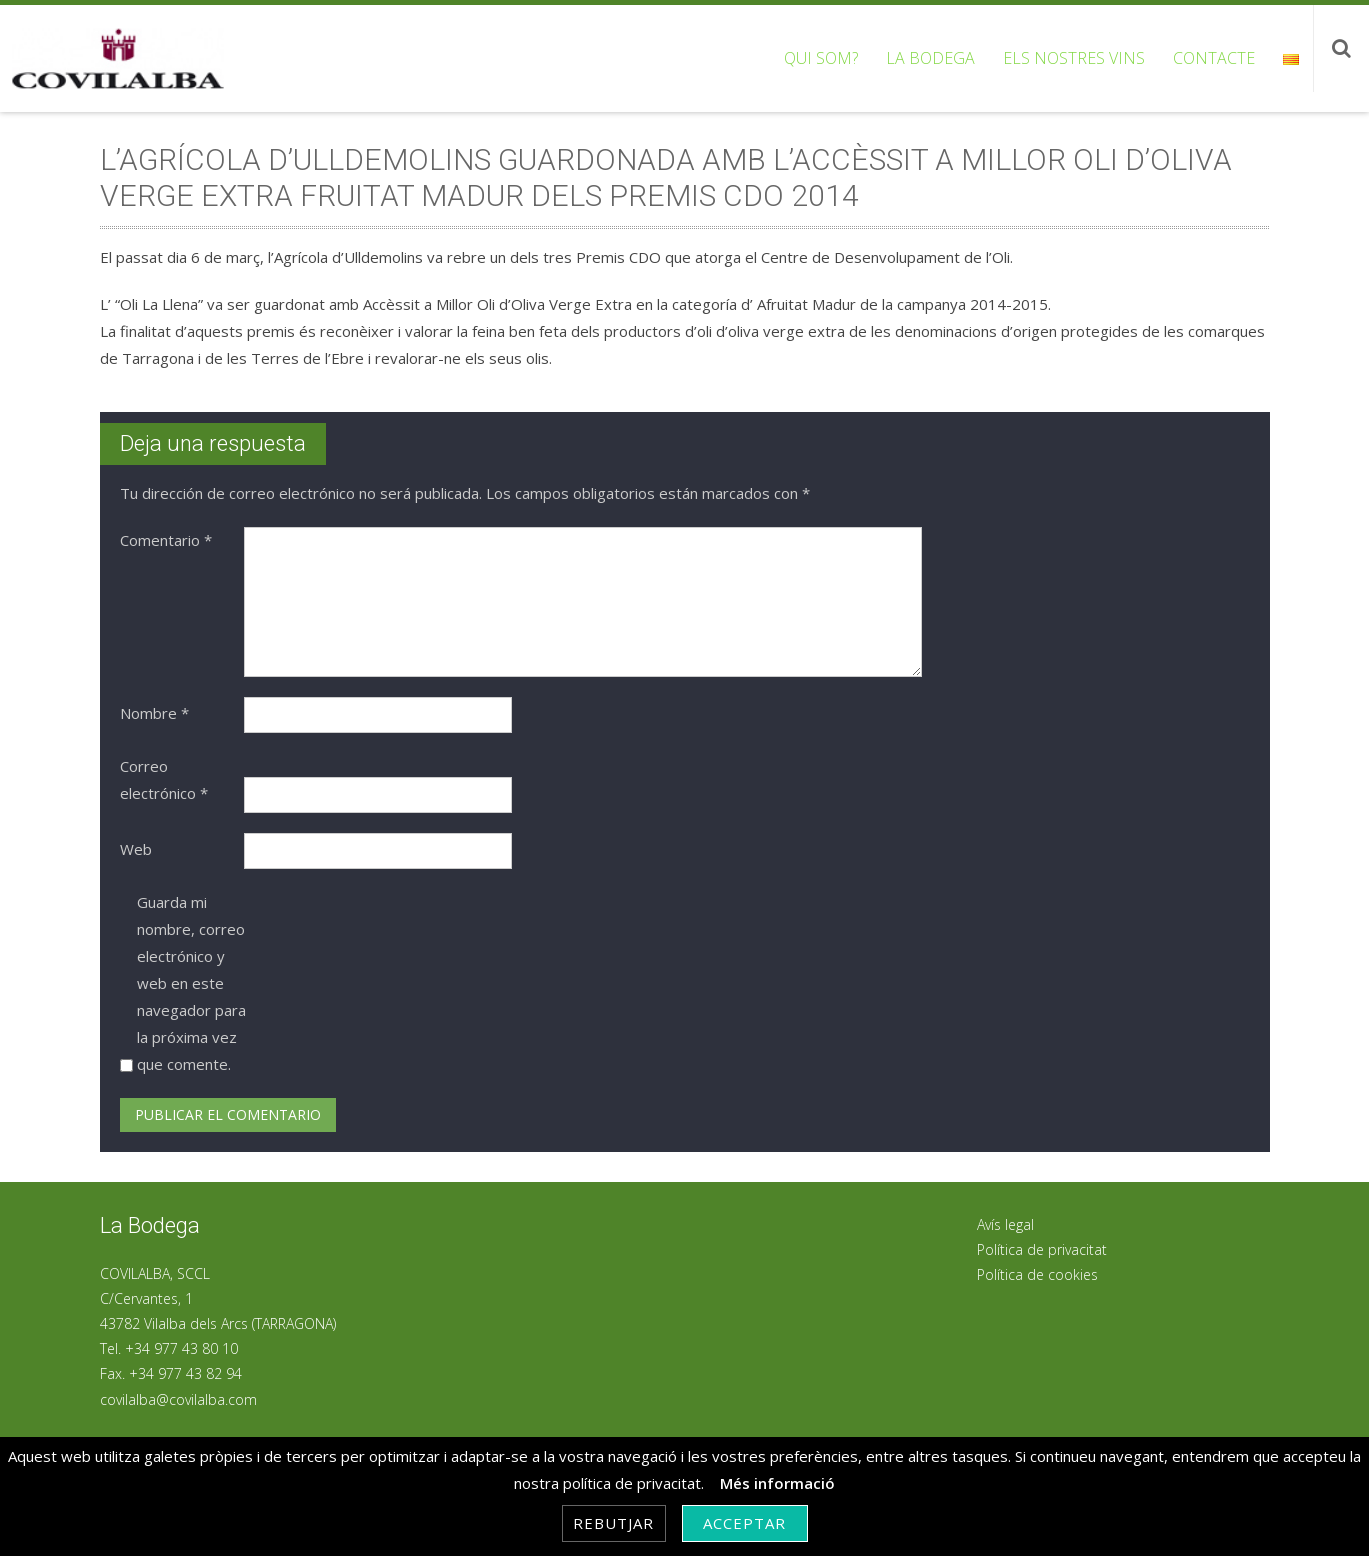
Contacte (1214, 58)
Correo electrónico (164, 779)
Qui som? (821, 58)
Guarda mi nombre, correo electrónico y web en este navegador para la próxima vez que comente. (191, 983)
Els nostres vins (1074, 58)
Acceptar (745, 1523)
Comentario (166, 540)
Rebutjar (614, 1523)
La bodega (930, 58)
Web (136, 849)
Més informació (777, 1483)
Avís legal (1005, 1224)
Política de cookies (1037, 1274)
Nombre (154, 713)
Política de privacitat (1042, 1249)
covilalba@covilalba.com (178, 1399)
